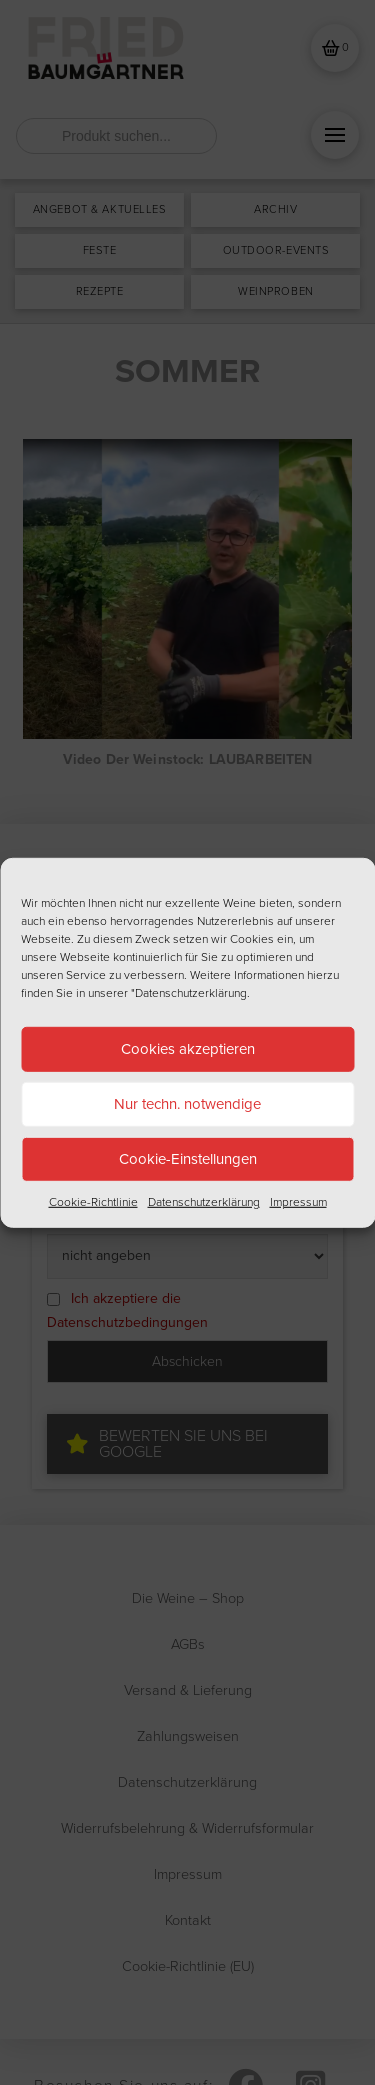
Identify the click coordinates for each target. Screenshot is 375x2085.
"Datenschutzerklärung (189, 992)
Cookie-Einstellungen (188, 1159)
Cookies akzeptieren (188, 1049)
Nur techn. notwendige (187, 1104)
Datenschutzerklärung (204, 1201)
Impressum (298, 1201)
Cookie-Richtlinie (93, 1201)
